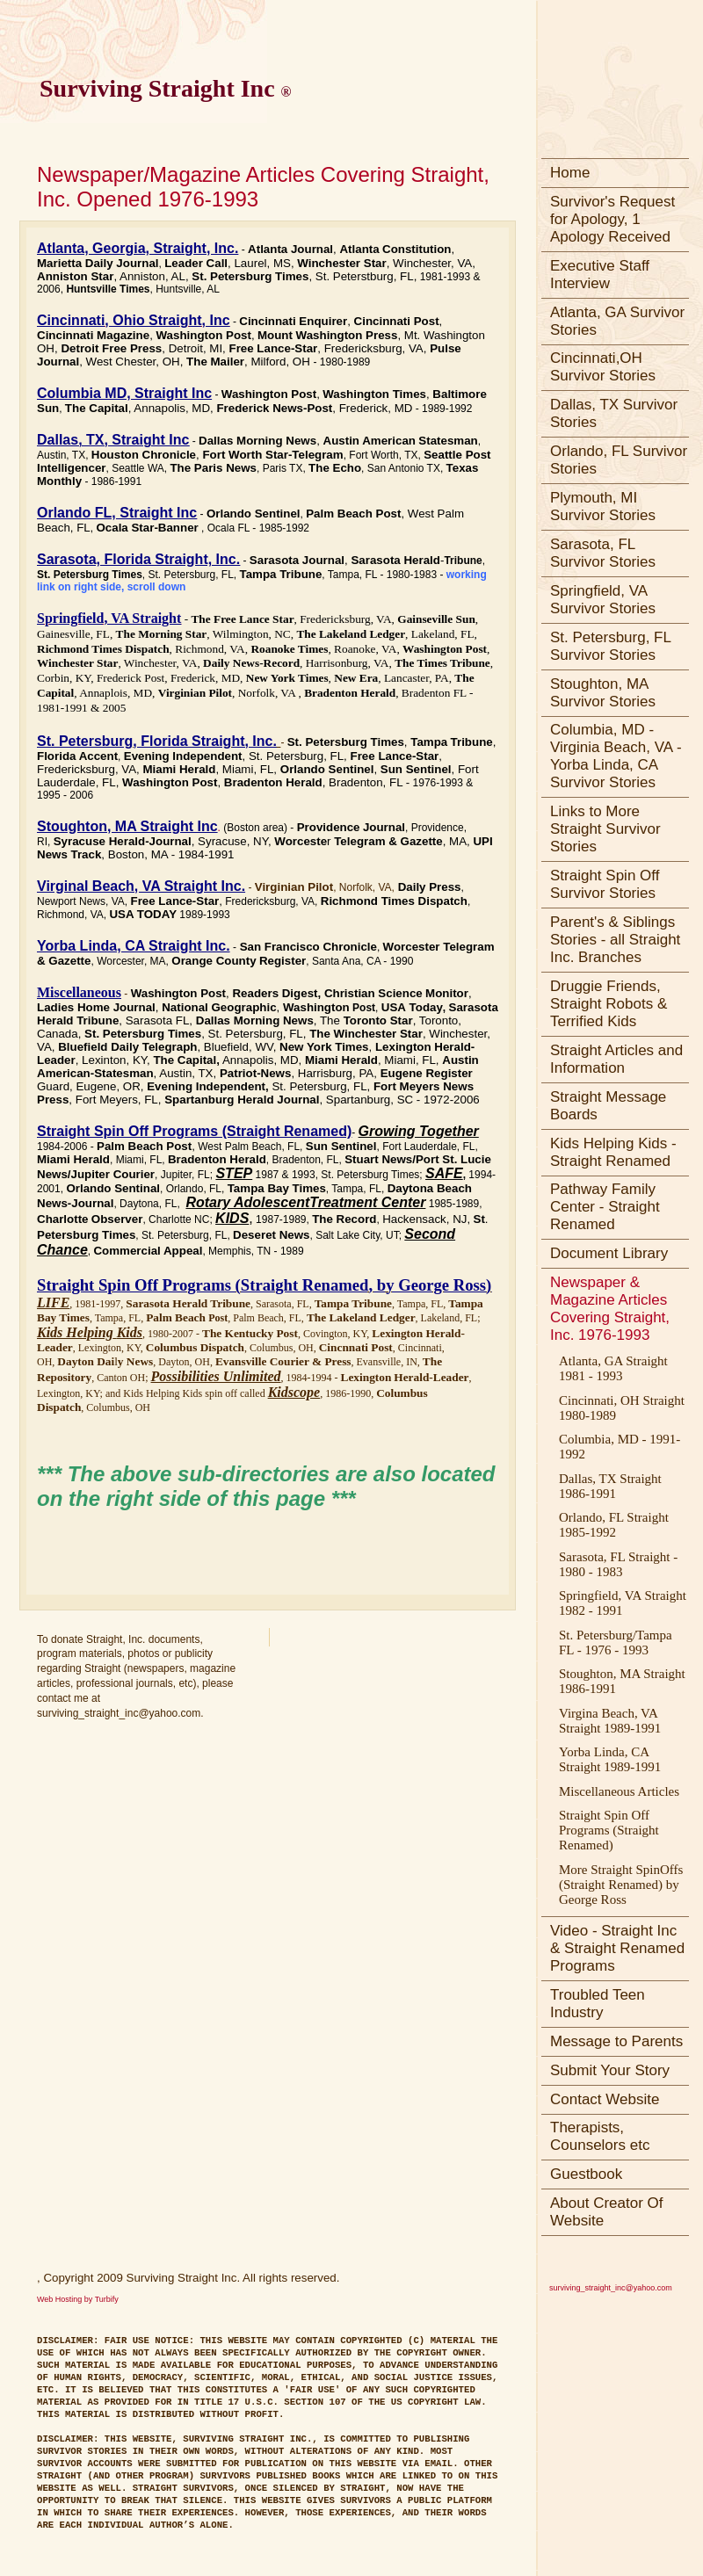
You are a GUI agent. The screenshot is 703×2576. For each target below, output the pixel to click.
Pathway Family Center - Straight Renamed (605, 1207)
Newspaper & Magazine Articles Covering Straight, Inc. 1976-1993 (610, 1308)
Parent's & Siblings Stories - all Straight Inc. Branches (615, 940)
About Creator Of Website (606, 2212)
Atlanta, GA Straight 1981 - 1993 (613, 1368)
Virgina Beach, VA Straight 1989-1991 (610, 1720)
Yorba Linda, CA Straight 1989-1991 (610, 1759)
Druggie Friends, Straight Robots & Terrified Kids (608, 1004)
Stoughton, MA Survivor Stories (603, 693)
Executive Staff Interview (599, 274)
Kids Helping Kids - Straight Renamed (613, 1152)
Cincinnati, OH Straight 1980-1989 (622, 1407)
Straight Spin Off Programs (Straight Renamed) (609, 1830)
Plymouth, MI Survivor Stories (603, 506)
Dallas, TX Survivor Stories (614, 413)
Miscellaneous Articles (619, 1791)
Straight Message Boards (608, 1106)
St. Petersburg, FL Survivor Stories (610, 646)
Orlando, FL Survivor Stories (618, 460)
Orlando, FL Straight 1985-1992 (614, 1524)
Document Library (609, 1253)
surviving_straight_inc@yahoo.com (610, 2287)
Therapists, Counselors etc (599, 2136)
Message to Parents (616, 2041)
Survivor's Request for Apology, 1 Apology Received (612, 219)
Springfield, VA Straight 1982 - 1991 (622, 1602)
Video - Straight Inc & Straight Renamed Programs (617, 1948)
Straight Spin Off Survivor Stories (604, 884)
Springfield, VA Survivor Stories (603, 599)
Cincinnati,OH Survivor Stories (603, 367)
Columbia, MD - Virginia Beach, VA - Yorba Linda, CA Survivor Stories (616, 756)
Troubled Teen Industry (597, 2003)
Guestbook (586, 2174)
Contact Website (604, 2099)
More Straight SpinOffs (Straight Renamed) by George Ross (621, 1885)
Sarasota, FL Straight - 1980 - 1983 (618, 1564)
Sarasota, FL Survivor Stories (603, 553)
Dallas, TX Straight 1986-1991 (610, 1486)
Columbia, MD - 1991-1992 (619, 1446)
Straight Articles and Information (616, 1059)
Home (570, 172)
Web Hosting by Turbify (78, 2299)
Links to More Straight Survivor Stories (605, 829)
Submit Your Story (610, 2070)
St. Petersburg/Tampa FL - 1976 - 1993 (615, 1642)
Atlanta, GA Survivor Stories (617, 321)
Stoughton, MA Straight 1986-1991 (622, 1681)
